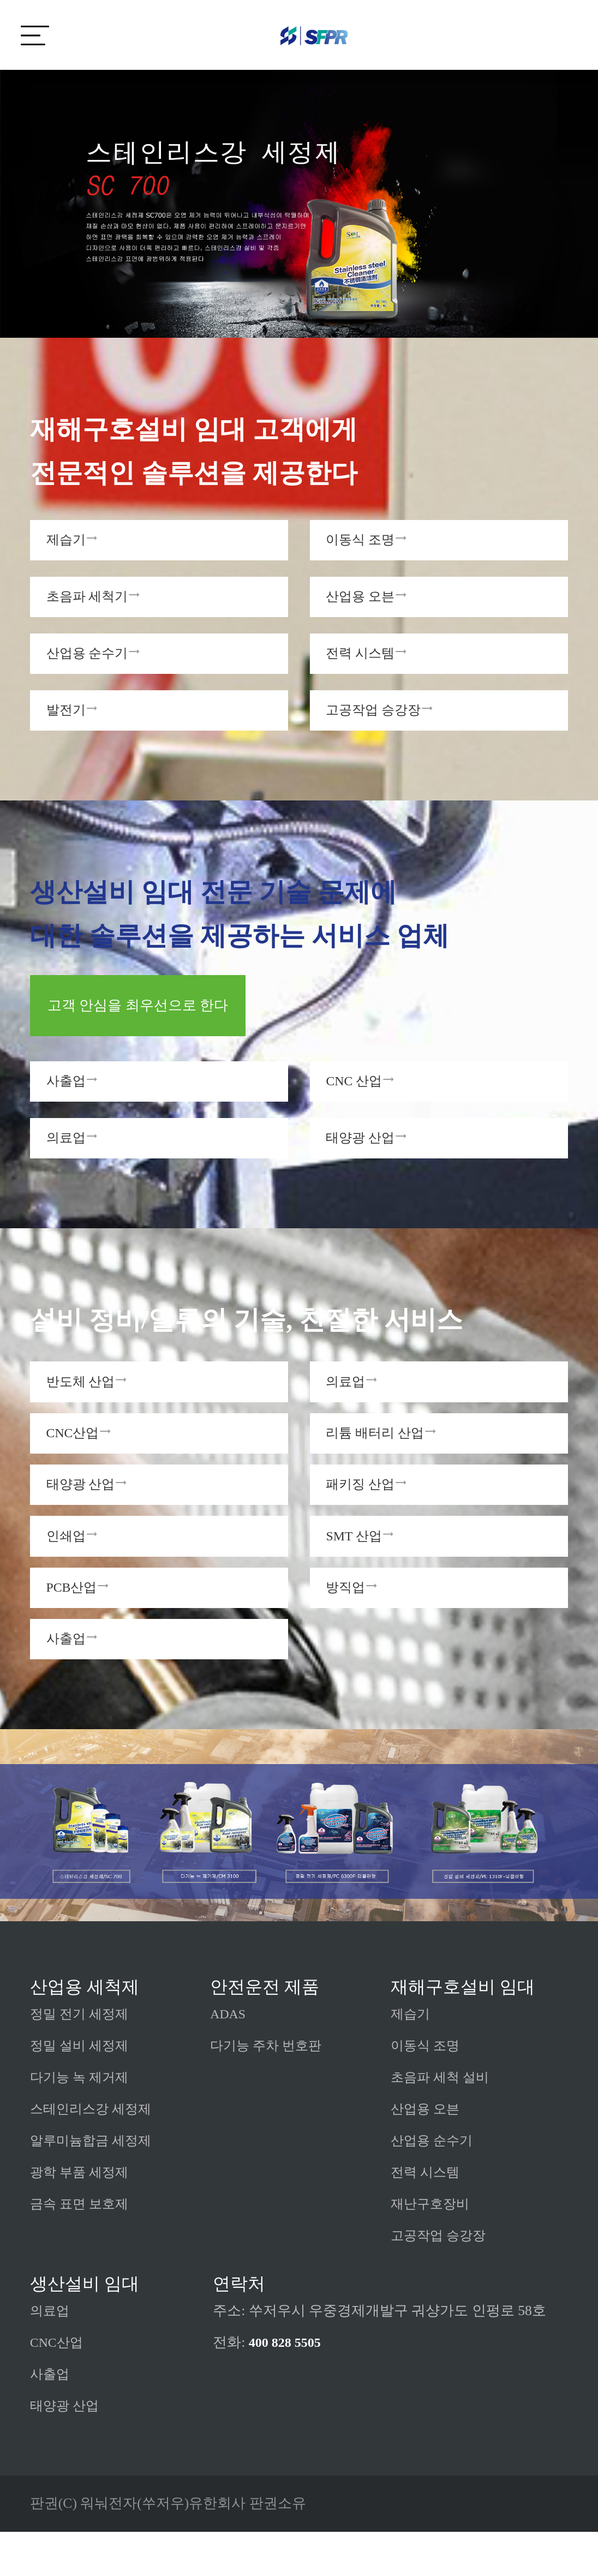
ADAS (229, 2058)
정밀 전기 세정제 (83, 2058)
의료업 (51, 2355)
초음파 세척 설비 (444, 2122)
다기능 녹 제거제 (83, 2122)
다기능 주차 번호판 (270, 2090)
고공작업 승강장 (442, 2280)
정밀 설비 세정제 (83, 2090)
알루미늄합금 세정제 (95, 2185)
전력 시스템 (428, 2217)
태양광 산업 (67, 2450)
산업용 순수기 (435, 2185)
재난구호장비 (433, 2248)
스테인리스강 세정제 (95, 2153)
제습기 (412, 2058)
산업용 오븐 (428, 2153)
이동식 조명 (428, 2090)
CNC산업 (58, 2387)
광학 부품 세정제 (83, 2217)
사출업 (51, 2418)
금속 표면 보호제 (83, 2248)
